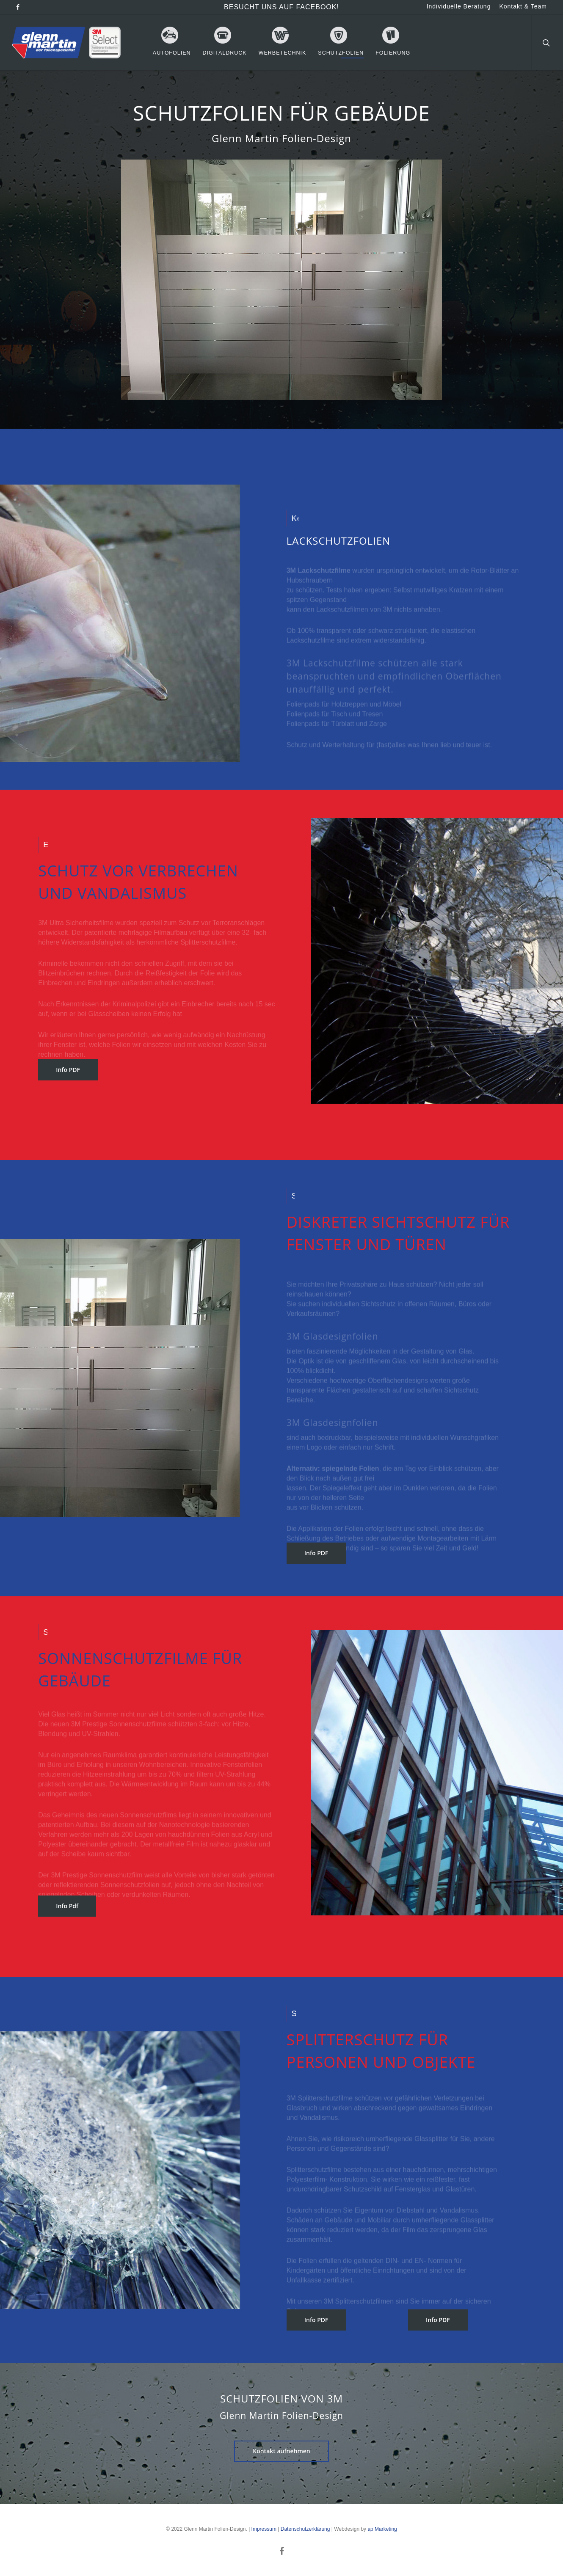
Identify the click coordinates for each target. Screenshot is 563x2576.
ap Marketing (382, 2529)
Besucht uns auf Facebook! (281, 7)
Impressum (263, 2529)
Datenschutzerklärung (305, 2529)
